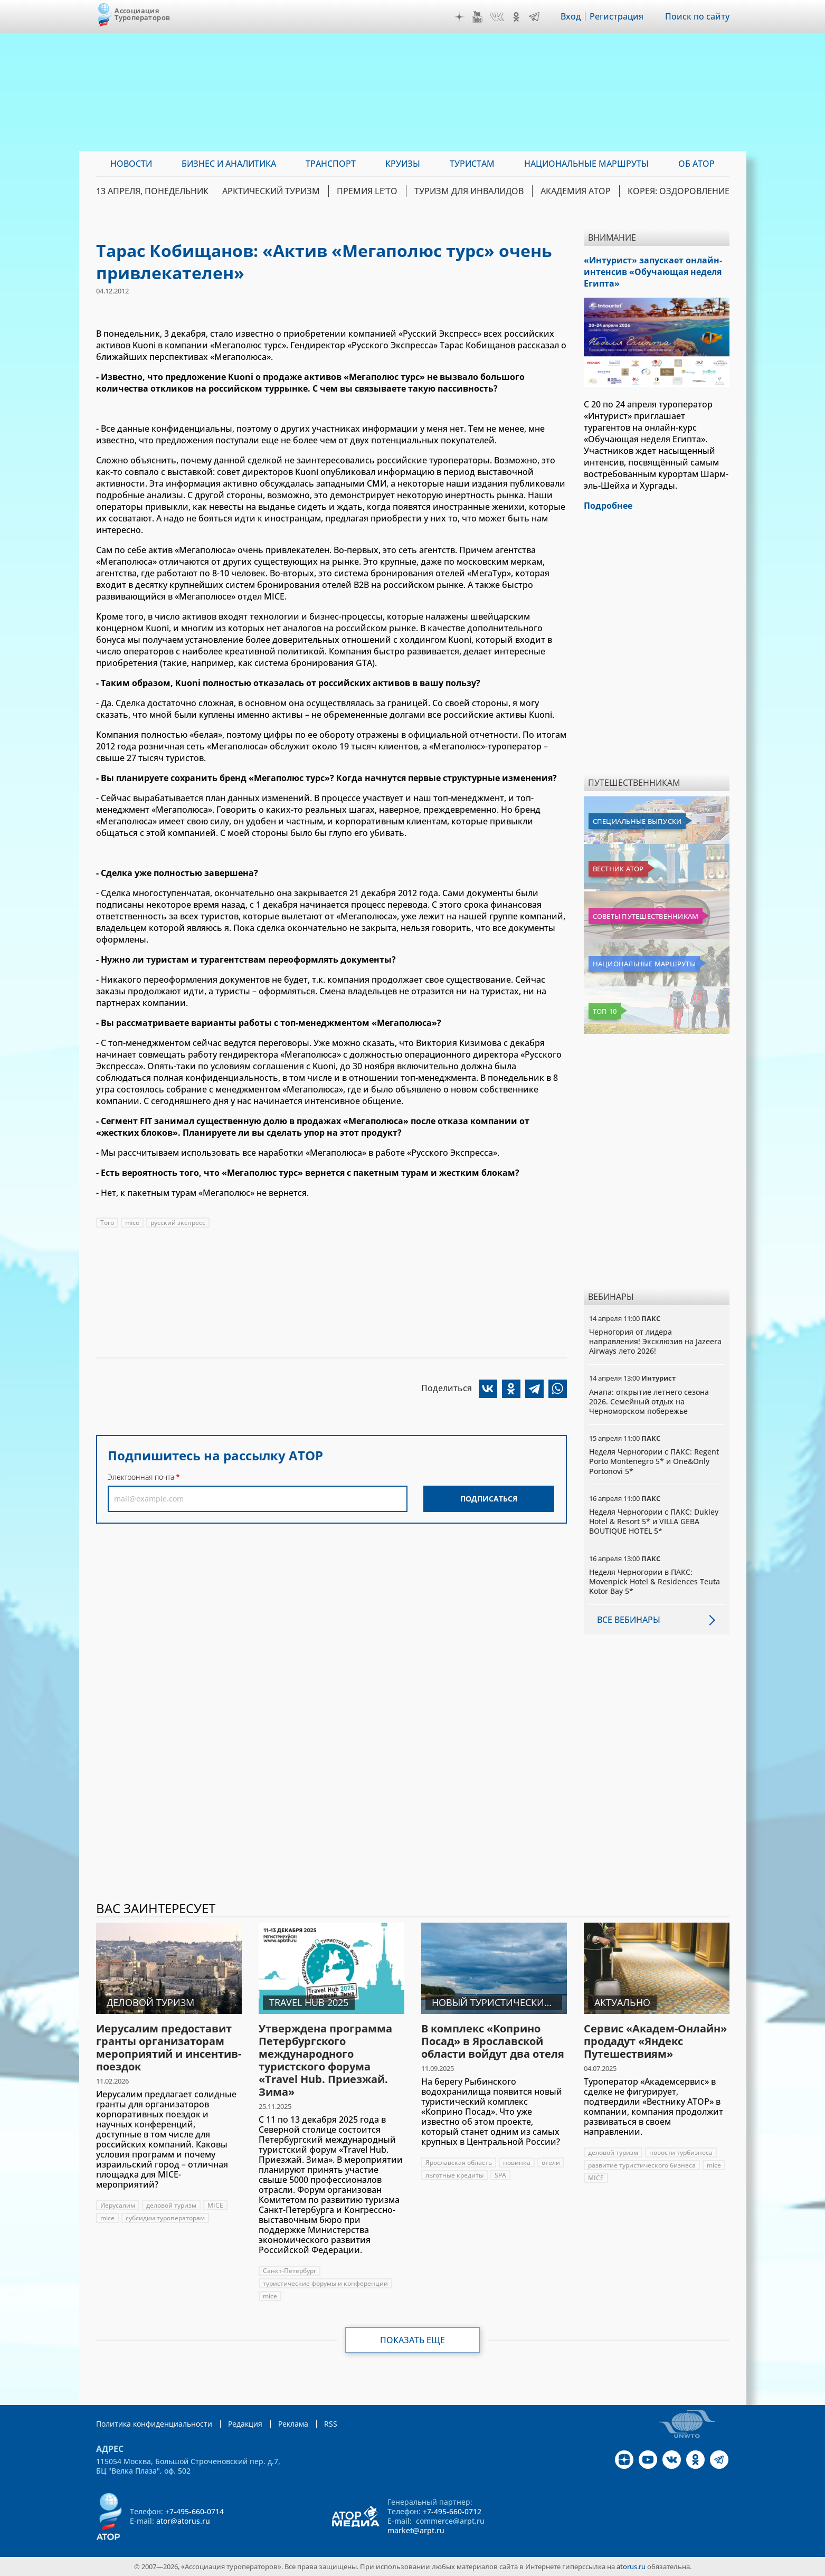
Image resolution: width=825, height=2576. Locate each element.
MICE (215, 2205)
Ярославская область (458, 2162)
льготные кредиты (454, 2175)
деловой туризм (171, 2205)
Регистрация (616, 16)
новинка (516, 2162)
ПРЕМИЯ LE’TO (367, 191)
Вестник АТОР (618, 868)
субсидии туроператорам (165, 2217)
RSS (330, 2424)
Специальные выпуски (637, 821)
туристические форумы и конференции (325, 2283)
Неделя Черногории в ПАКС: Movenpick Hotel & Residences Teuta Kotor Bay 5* (654, 1581)
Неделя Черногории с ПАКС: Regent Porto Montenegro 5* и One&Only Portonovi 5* (654, 1461)
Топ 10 (605, 1011)
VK (497, 17)
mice (132, 1222)
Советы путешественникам (646, 916)
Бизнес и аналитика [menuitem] (229, 163)
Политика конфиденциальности (154, 2424)
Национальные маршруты (644, 963)
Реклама (293, 2424)
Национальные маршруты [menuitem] (586, 163)
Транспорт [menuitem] (331, 163)
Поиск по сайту (697, 16)
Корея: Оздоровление (678, 191)
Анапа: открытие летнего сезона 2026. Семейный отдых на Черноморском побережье (649, 1401)
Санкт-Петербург (289, 2270)
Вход (571, 16)
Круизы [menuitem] (402, 163)
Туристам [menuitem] (472, 163)
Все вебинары (628, 1620)
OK (516, 17)
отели (551, 2162)
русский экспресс (177, 1222)
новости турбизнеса (681, 2152)
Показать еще (412, 2340)
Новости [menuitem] (131, 163)
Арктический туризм (271, 191)
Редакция (245, 2424)
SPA (500, 2175)
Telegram (534, 17)
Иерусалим (117, 2205)
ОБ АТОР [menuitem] (696, 163)
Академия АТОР (575, 191)
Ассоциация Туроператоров (142, 14)
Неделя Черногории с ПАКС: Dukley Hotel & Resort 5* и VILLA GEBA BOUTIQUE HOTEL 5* (653, 1521)
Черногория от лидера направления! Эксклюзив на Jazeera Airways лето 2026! (655, 1341)
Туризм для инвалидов (469, 191)
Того (107, 1222)
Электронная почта (141, 1477)
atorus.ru (631, 2566)
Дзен (459, 17)
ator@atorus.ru (183, 2521)
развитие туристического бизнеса (642, 2165)
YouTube (477, 17)
